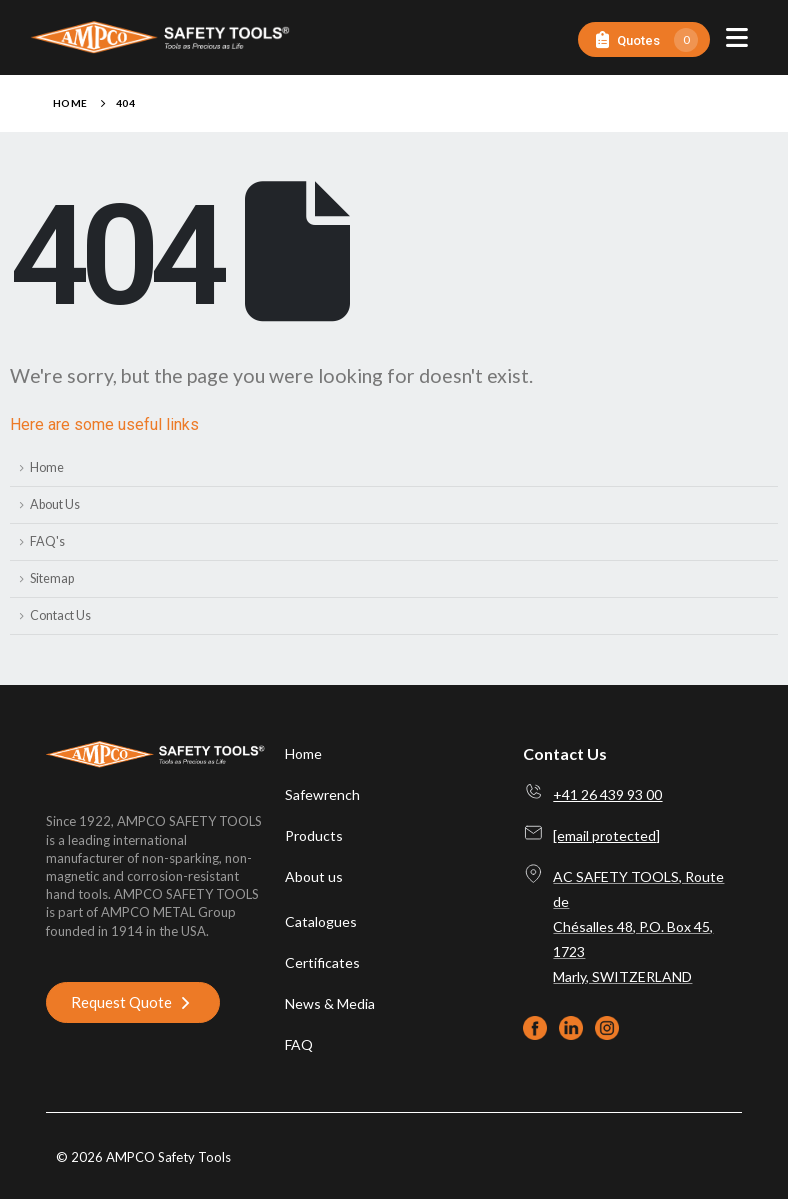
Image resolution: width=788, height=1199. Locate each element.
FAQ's (47, 541)
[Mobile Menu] (737, 37)
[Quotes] (644, 39)
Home (47, 467)
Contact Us (60, 615)
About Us (55, 504)
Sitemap (52, 578)
